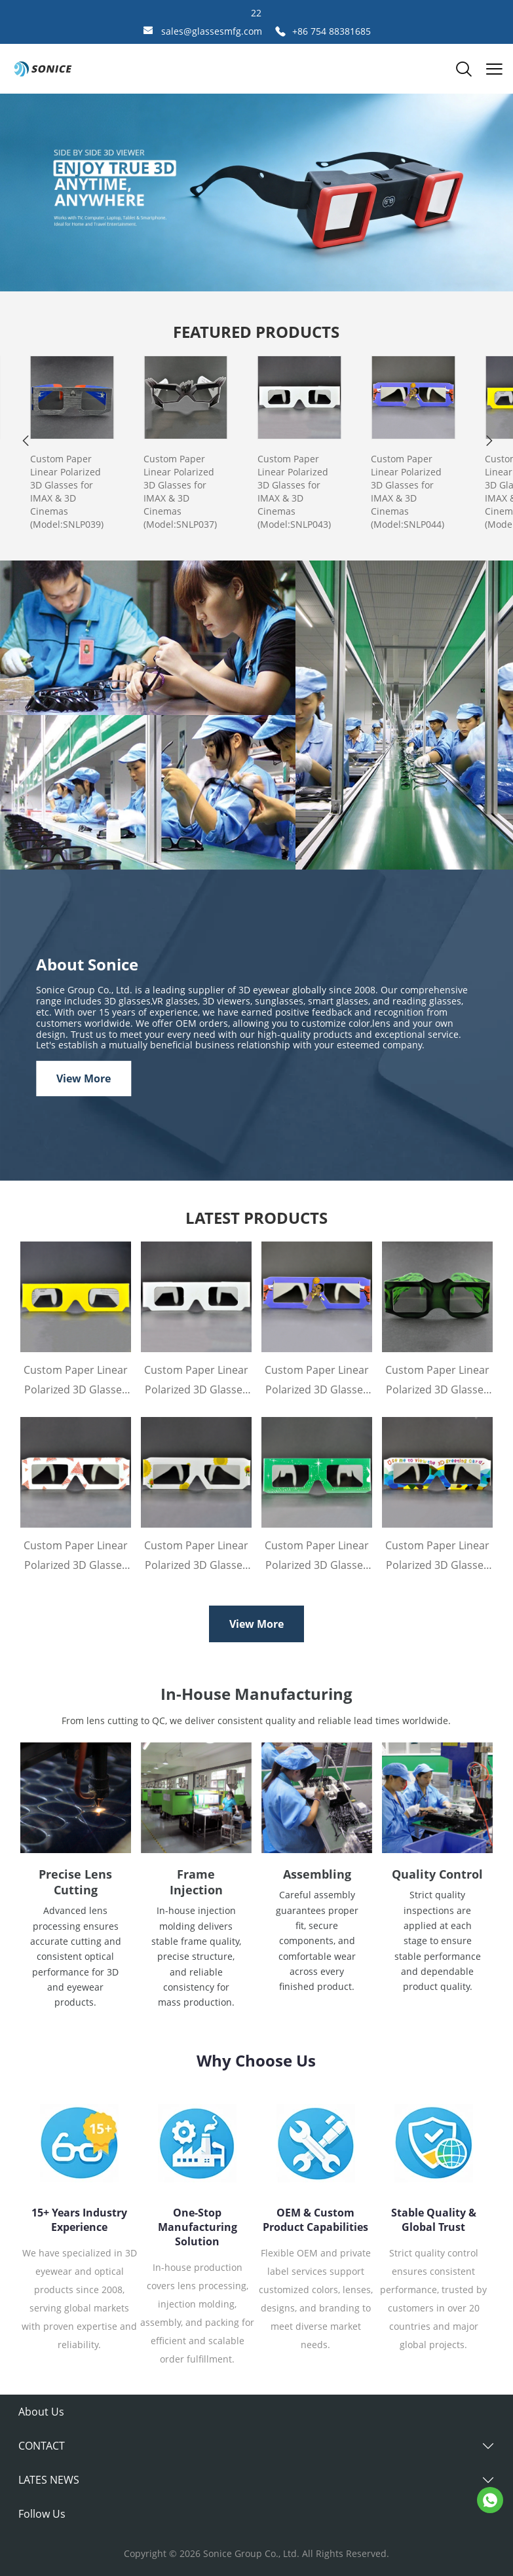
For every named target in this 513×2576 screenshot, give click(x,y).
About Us (41, 2411)
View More (83, 1078)
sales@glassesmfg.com (211, 31)
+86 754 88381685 (331, 31)
